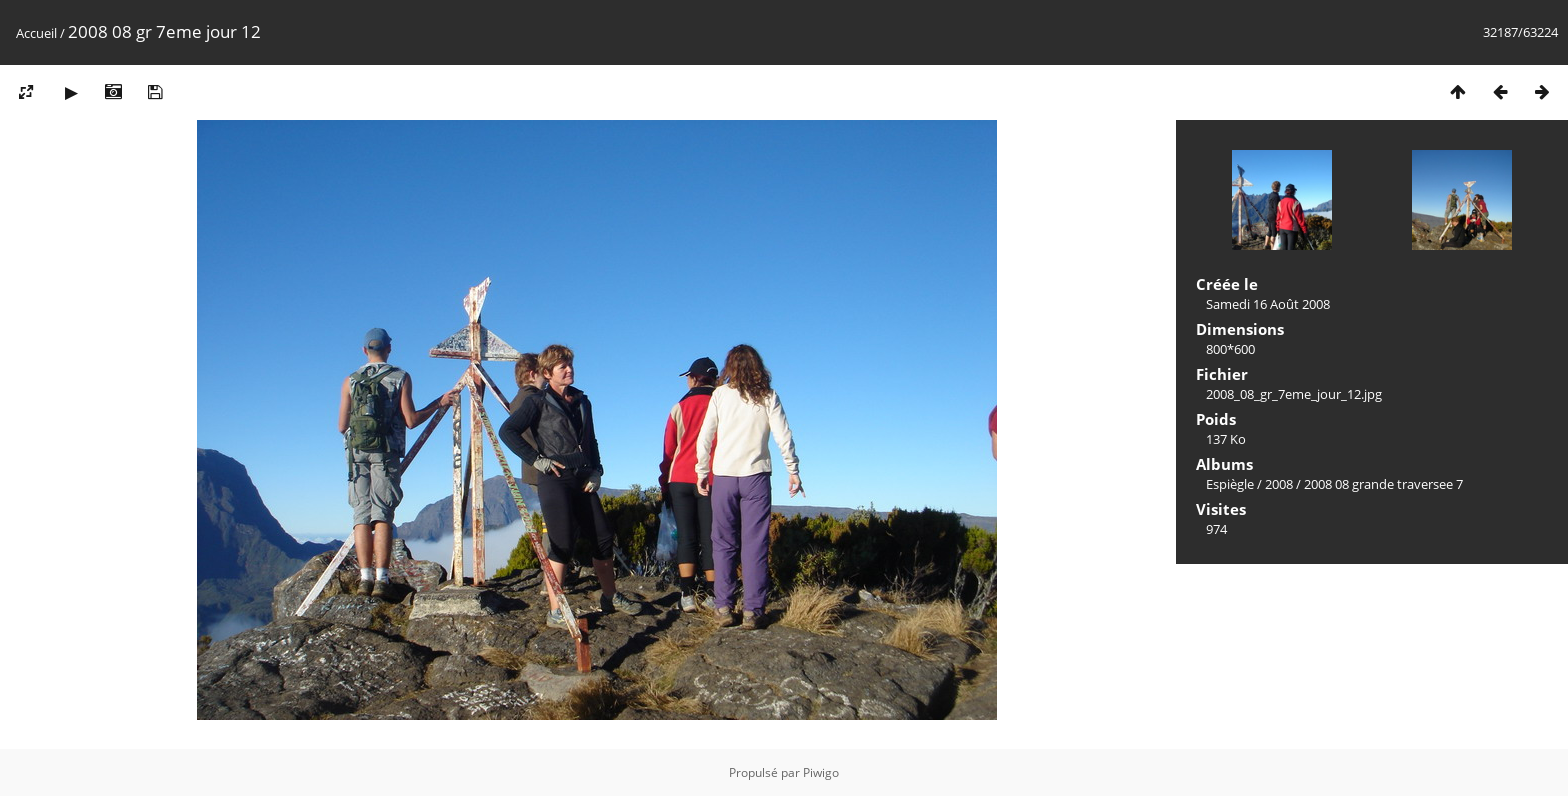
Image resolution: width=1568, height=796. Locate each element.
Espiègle (1230, 484)
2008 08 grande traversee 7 (1383, 484)
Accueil (36, 33)
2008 (1279, 484)
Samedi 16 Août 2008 (1268, 304)
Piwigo (821, 772)
